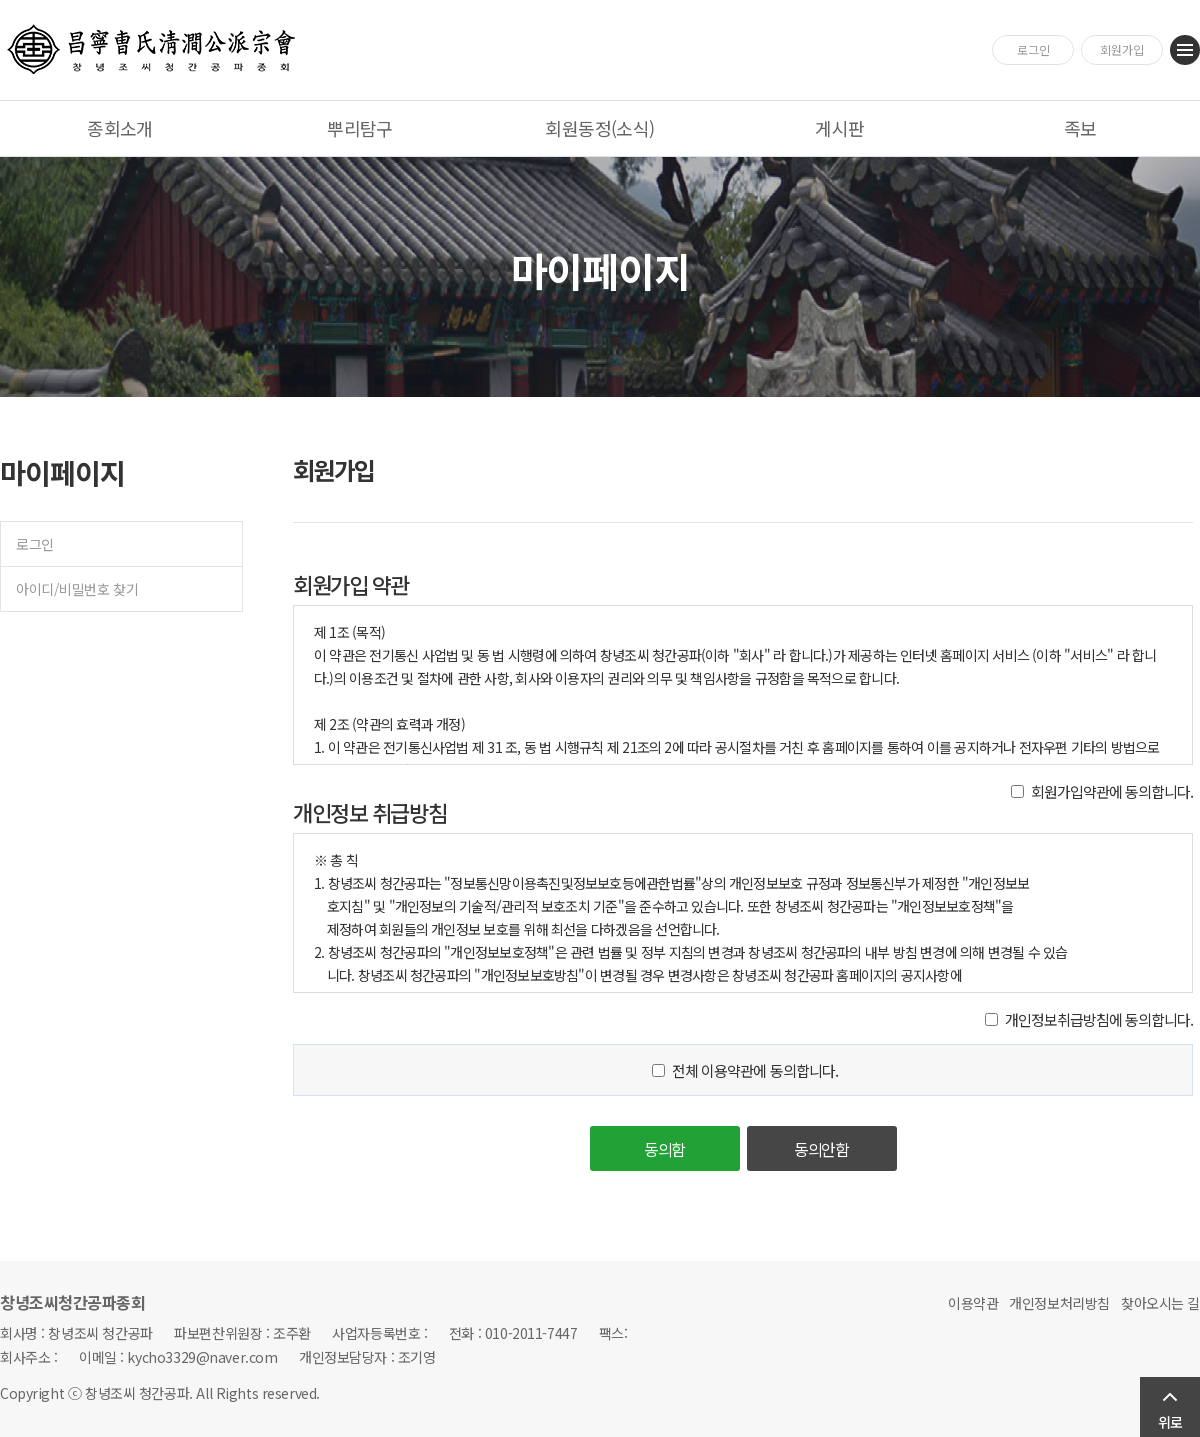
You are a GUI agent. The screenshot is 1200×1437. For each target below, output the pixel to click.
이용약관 (973, 1303)
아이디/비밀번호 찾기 (77, 589)
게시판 (839, 128)
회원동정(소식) (600, 128)
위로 (1170, 1422)
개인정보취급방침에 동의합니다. (1099, 1019)
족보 (1080, 128)
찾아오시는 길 (1160, 1303)
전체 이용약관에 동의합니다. (754, 1070)
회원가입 (1122, 49)
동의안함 (822, 1149)
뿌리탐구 (360, 128)
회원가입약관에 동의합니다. (1112, 791)
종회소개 (120, 128)
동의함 (665, 1149)
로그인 (1033, 49)
